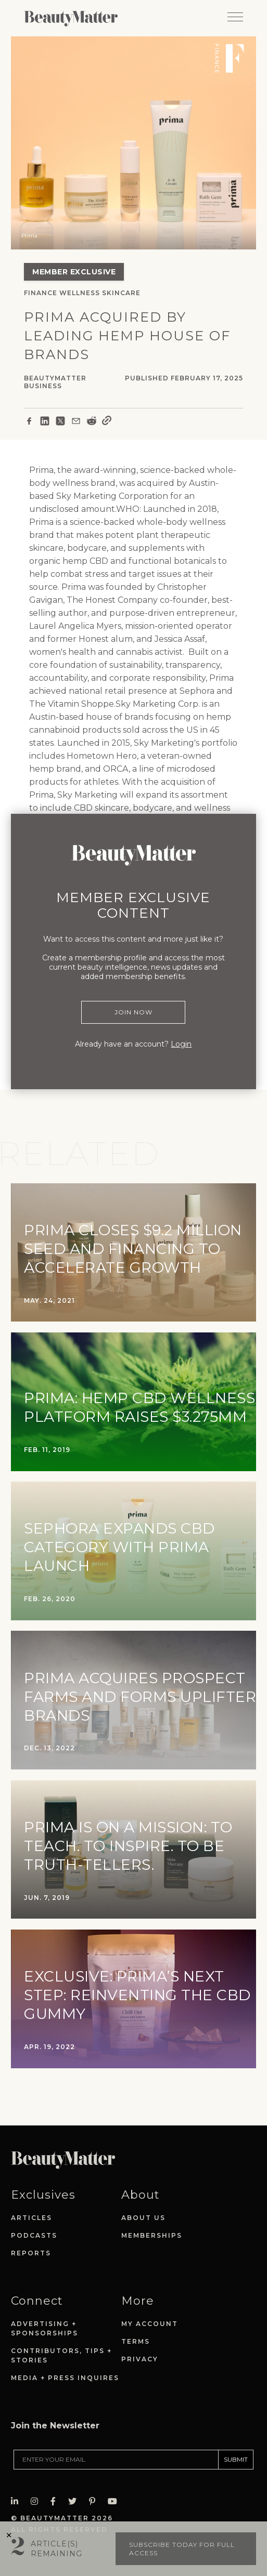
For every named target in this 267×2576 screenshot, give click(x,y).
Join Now (133, 1012)
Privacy (139, 2359)
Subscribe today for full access (182, 2549)
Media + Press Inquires (65, 2378)
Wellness (79, 293)
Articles (31, 2218)
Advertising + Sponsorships (44, 2328)
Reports (31, 2253)
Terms (135, 2341)
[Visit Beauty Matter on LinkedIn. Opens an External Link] (17, 2501)
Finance (40, 293)
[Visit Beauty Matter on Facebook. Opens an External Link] (56, 2501)
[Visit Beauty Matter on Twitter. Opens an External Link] (75, 2501)
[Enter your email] (116, 2459)
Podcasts (34, 2235)
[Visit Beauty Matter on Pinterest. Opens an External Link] (95, 2501)
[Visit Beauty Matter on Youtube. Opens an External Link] (115, 2501)
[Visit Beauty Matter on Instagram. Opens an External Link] (37, 2501)
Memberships (151, 2235)
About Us (143, 2218)
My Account (149, 2324)
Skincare (121, 293)
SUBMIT (236, 2459)
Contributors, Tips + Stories (61, 2355)
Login (181, 1044)
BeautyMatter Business (55, 382)
